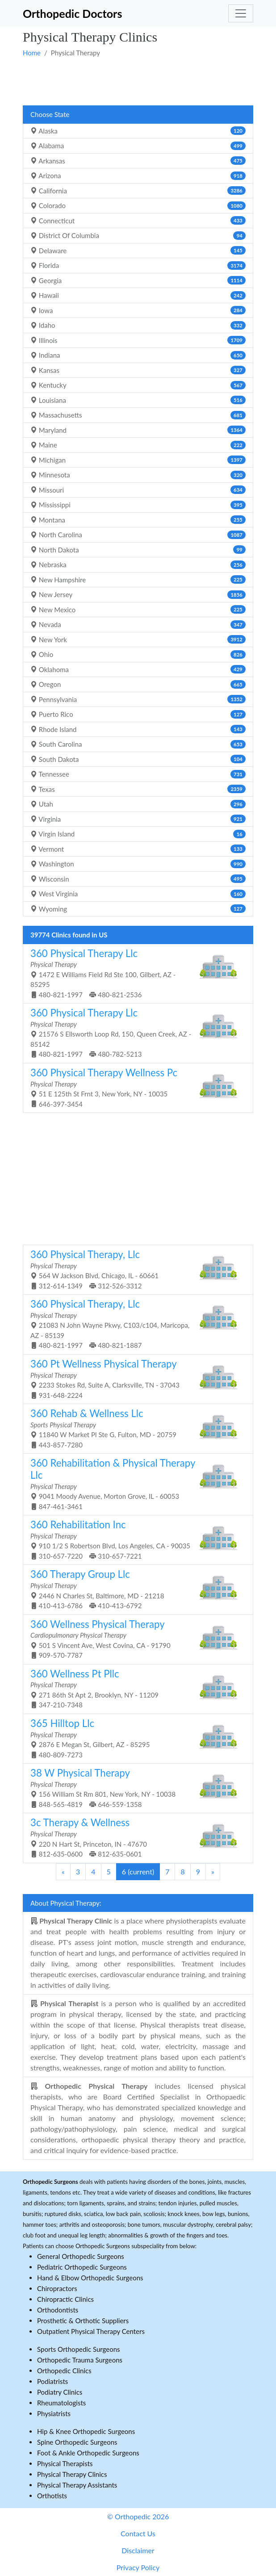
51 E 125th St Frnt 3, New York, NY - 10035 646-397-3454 (134, 1087)
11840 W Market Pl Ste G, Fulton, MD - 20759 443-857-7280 (134, 1428)
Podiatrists (52, 2381)
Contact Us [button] (138, 2533)
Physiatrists (54, 2413)
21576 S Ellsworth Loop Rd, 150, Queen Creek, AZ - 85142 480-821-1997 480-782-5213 (134, 1032)
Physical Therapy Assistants (77, 2485)
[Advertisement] (138, 81)
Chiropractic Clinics (65, 2299)
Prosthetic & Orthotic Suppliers (83, 2321)
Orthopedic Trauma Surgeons (79, 2360)
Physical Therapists (65, 2463)
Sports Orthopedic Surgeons (78, 2349)
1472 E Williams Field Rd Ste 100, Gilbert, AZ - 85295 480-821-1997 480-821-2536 (134, 973)
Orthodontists (57, 2310)
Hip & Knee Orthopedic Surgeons (86, 2431)
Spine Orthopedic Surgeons (77, 2442)
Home (32, 53)
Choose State (49, 114)
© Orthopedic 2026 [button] (138, 2516)
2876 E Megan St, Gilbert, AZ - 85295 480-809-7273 (134, 1738)
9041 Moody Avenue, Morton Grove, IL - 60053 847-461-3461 (134, 1483)
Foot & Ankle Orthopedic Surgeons (88, 2453)
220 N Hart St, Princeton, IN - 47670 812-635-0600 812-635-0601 (134, 1837)
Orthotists (52, 2496)
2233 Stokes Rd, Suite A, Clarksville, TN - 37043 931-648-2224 (134, 1378)
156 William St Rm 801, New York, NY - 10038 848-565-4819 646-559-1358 (134, 1787)
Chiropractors (57, 2288)
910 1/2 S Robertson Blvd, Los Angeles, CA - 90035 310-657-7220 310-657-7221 (134, 1539)
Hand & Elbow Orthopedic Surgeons (90, 2278)
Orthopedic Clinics (64, 2371)
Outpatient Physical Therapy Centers (91, 2331)
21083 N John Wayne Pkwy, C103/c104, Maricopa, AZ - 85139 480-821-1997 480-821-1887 (134, 1323)
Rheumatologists (61, 2403)
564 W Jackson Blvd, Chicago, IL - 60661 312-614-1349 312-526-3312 (134, 1269)
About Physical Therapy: (65, 1903)
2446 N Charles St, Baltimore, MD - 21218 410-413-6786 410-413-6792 (134, 1589)
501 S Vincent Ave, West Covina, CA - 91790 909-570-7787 (134, 1639)
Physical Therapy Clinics (72, 2474)
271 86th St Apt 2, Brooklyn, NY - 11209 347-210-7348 (134, 1688)
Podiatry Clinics (59, 2392)
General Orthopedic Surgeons (80, 2256)
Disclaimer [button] (137, 2550)
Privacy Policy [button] (138, 2567)
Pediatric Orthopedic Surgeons (82, 2267)
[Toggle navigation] (240, 13)
